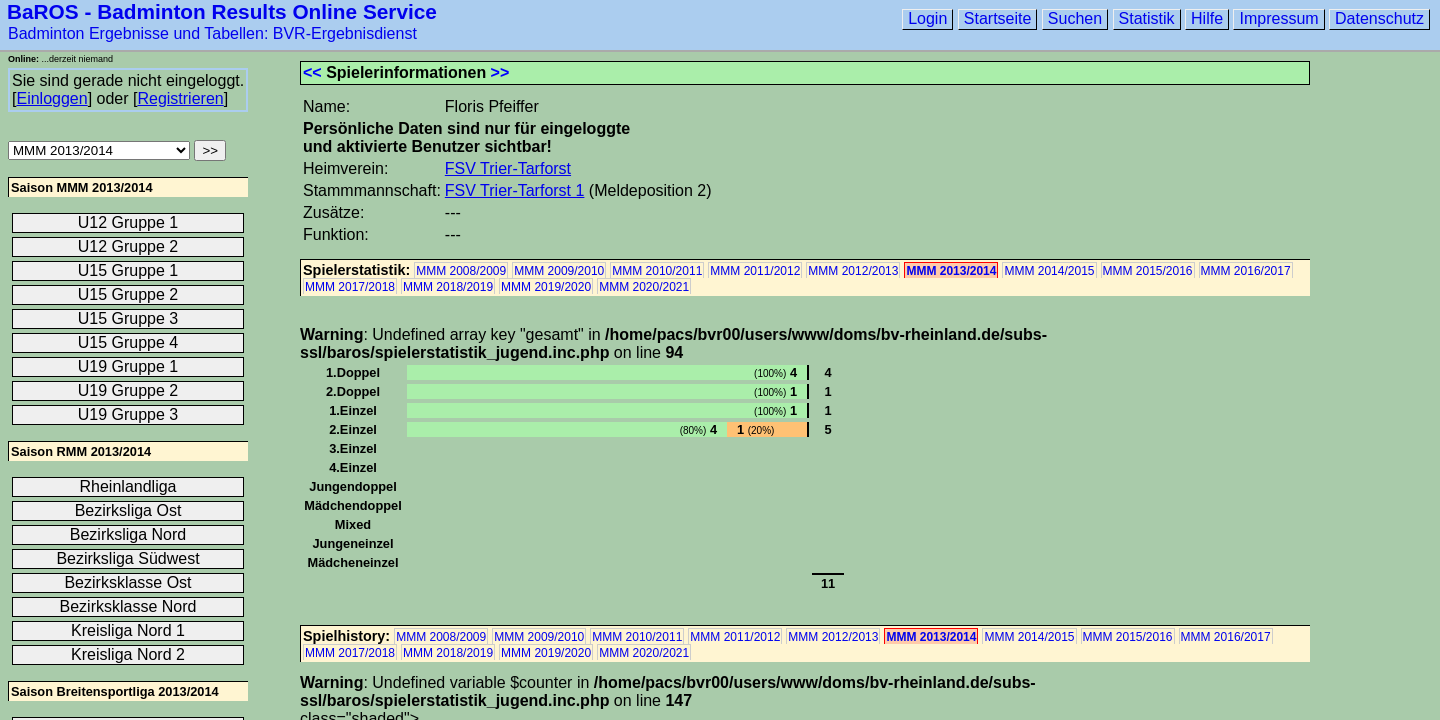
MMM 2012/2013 (853, 271)
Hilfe (1207, 18)
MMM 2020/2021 (644, 287)
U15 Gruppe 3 (128, 318)
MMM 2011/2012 (755, 271)
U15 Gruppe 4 (128, 342)
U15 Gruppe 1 (128, 270)
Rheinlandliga (128, 486)
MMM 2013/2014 (951, 271)
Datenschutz (1379, 18)
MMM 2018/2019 (448, 287)
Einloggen (51, 98)
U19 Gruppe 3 (128, 414)
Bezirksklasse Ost (127, 582)
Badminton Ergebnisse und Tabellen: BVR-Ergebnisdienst (212, 33)
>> (500, 72)
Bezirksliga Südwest (127, 558)
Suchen (1075, 18)
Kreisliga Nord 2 (128, 654)
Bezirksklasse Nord (128, 606)
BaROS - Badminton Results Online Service (222, 11)
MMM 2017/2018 (350, 287)
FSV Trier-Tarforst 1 (515, 190)
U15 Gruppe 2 (128, 294)
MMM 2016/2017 (1246, 271)
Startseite (998, 18)
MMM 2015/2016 (1148, 271)
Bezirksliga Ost (128, 510)
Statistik (1147, 18)
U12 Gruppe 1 (128, 222)
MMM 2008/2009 (461, 271)
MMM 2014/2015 (1049, 271)
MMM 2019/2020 (546, 287)
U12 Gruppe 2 (128, 246)
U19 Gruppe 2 (128, 390)
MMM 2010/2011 (657, 271)
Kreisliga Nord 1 (128, 630)
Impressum (1278, 18)
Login (927, 18)
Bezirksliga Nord (128, 534)
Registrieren (180, 98)
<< (312, 72)
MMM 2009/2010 (559, 271)
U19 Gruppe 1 (128, 366)
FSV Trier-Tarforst (508, 168)
